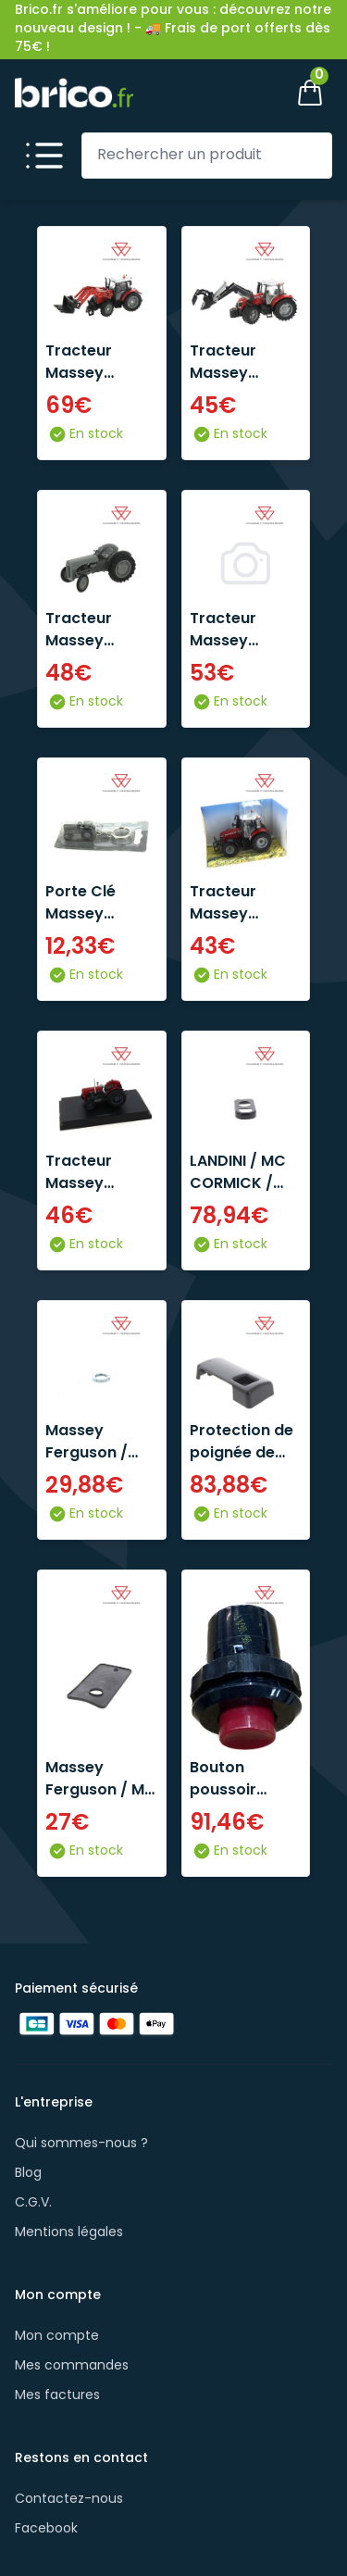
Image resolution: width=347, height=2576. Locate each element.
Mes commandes (72, 2366)
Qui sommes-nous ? (81, 2144)
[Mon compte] (247, 93)
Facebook (46, 2529)
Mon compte (57, 2337)
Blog (28, 2174)
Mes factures (57, 2396)
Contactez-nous (69, 2500)
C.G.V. (33, 2203)
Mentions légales (69, 2233)
